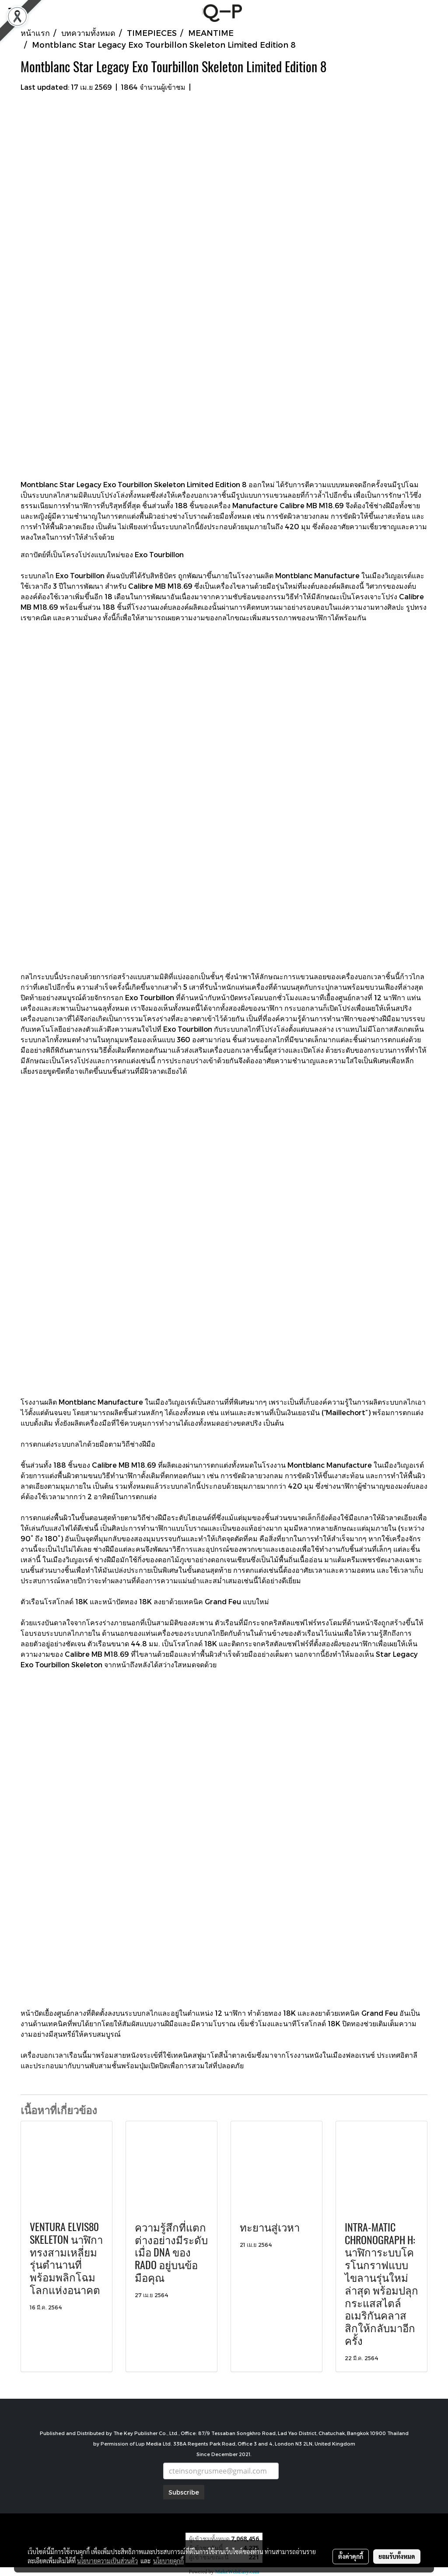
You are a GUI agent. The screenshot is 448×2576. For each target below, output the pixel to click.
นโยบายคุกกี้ (168, 2561)
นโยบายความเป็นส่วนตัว (107, 2561)
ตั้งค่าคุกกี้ (350, 2556)
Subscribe (183, 2492)
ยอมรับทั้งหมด (396, 2556)
